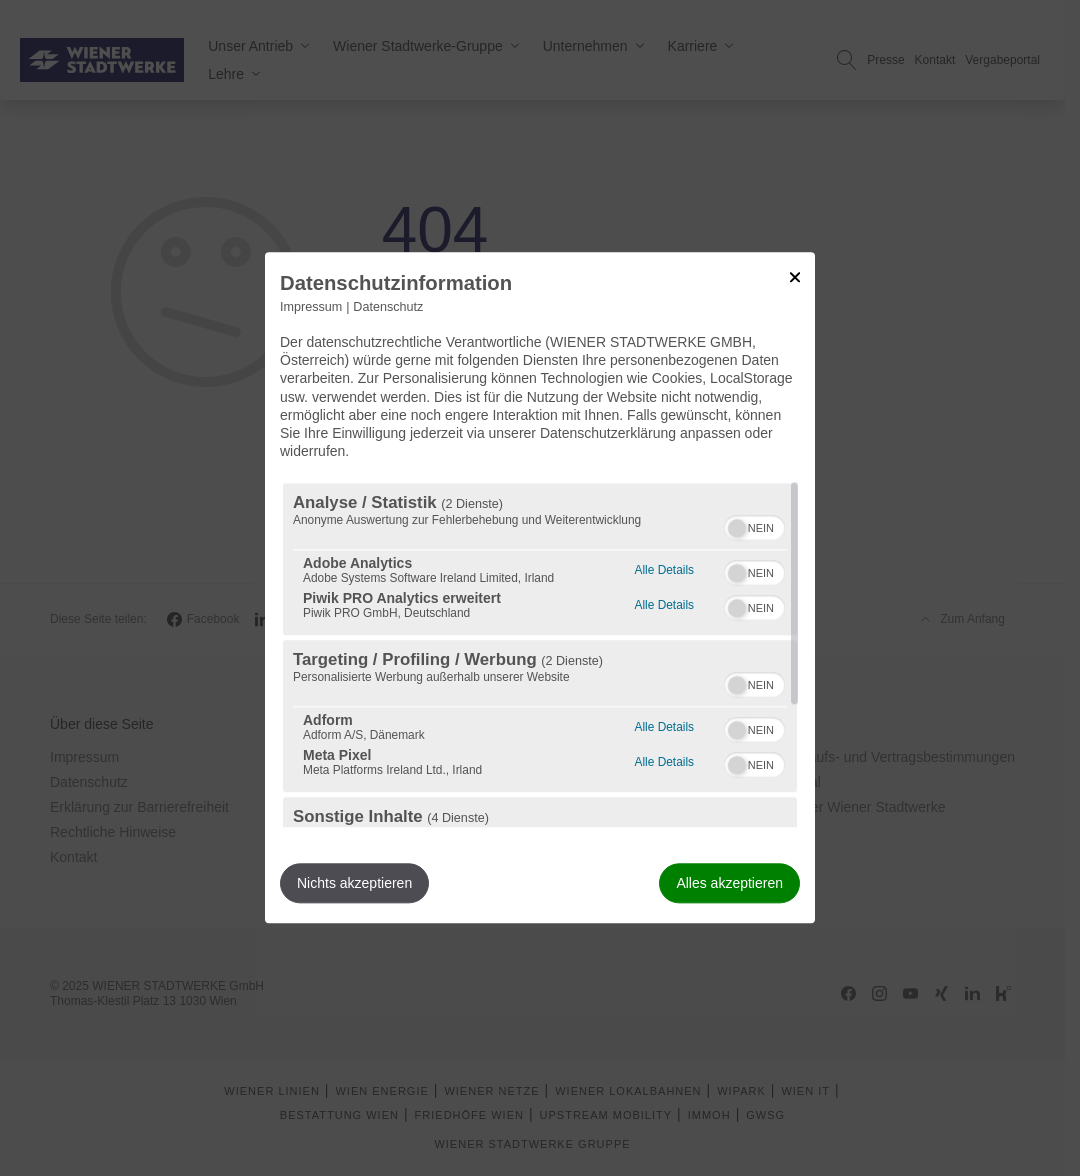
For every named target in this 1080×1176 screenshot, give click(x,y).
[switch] (754, 526)
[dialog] (540, 587)
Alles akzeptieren (729, 884)
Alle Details (664, 568)
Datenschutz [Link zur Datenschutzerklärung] (388, 307)
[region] (540, 656)
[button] (737, 529)
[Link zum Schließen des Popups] (795, 277)
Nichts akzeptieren (354, 884)
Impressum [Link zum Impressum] (311, 307)
